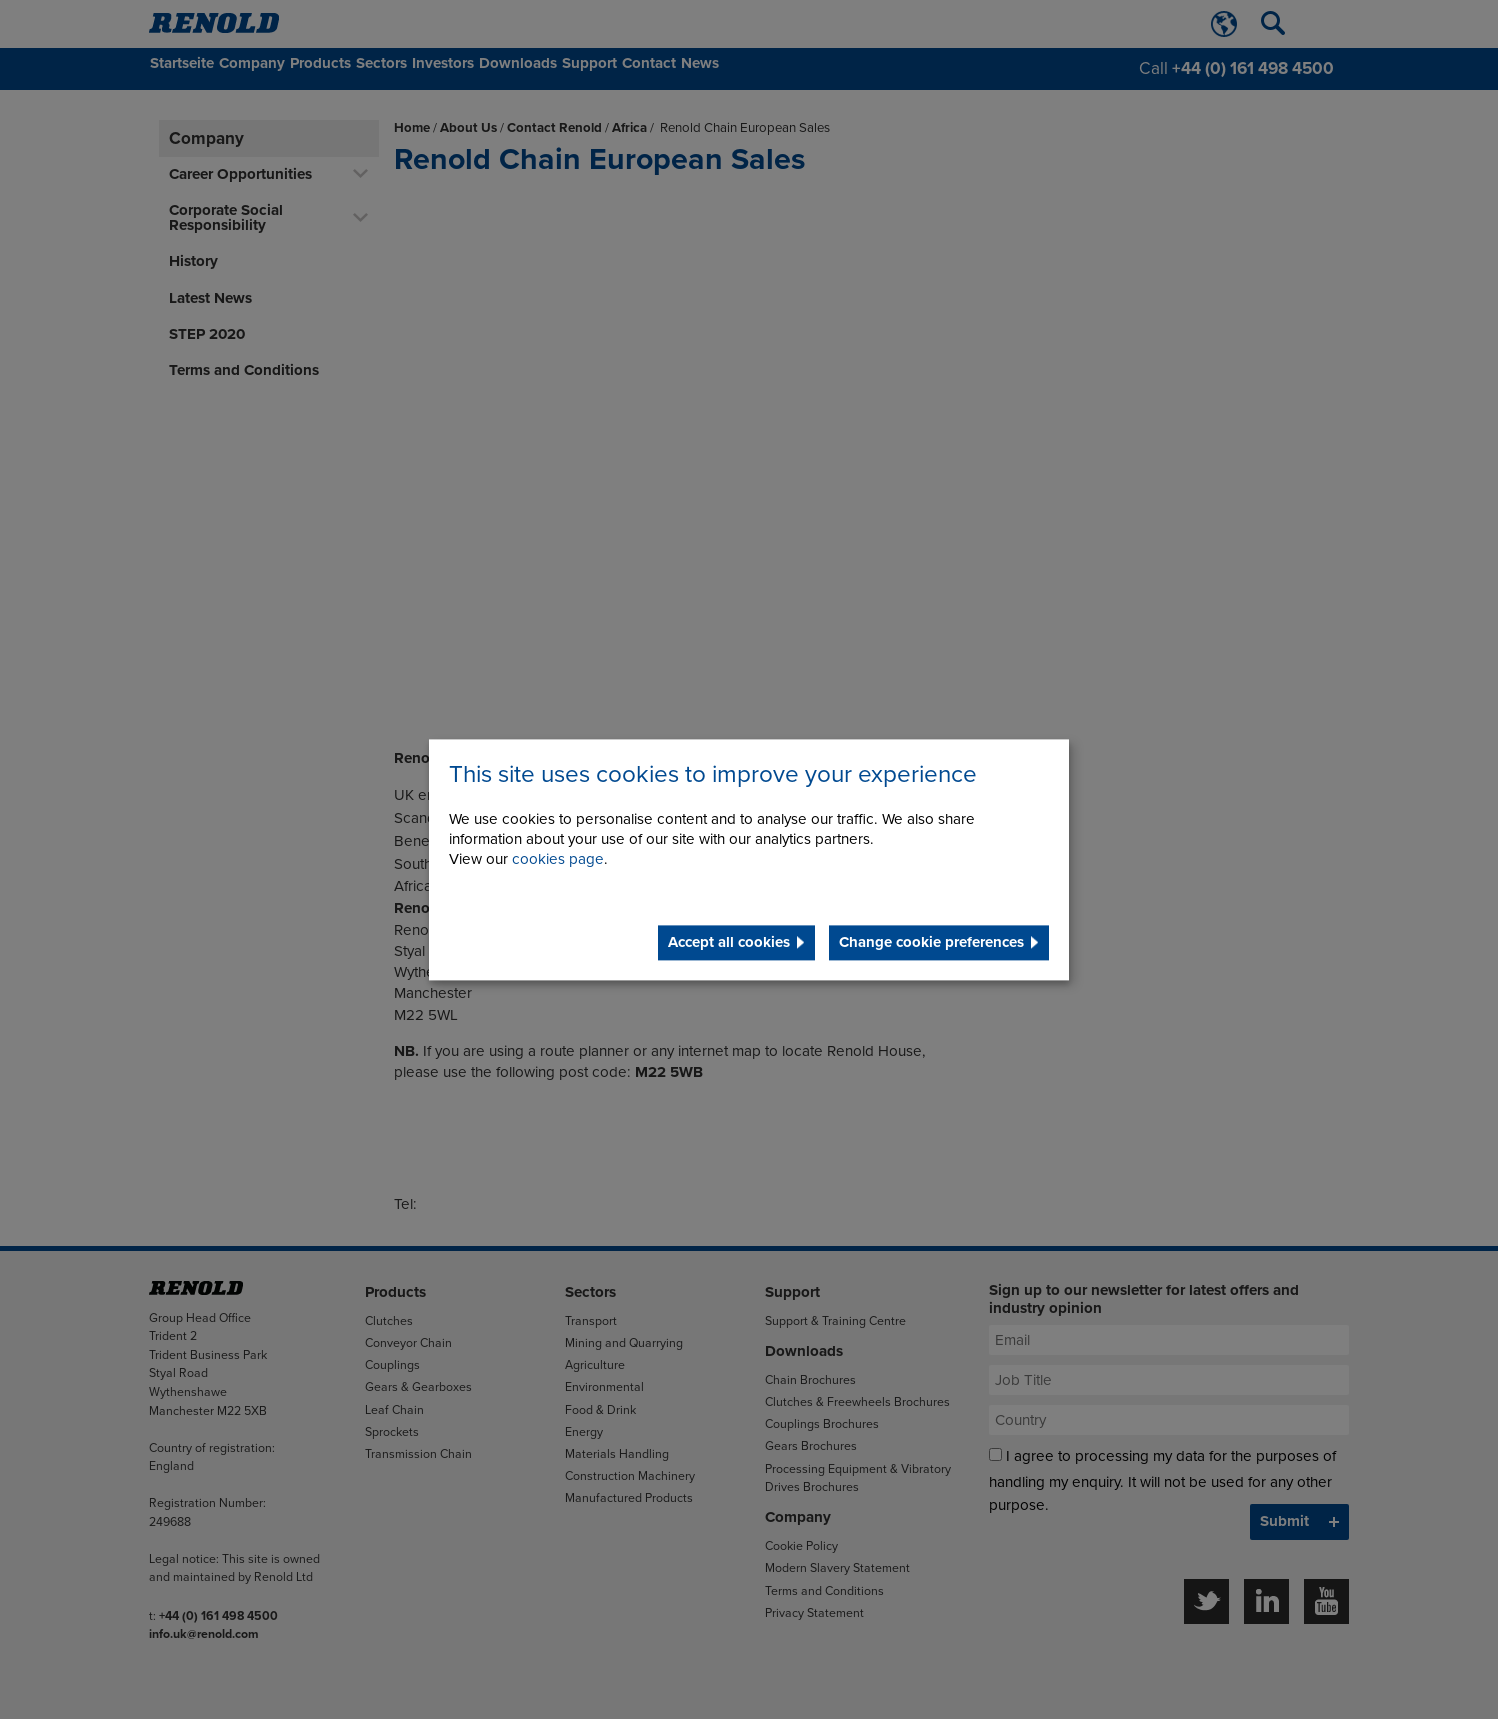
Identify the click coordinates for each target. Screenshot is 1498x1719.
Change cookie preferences (931, 942)
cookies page (558, 859)
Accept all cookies (729, 942)
